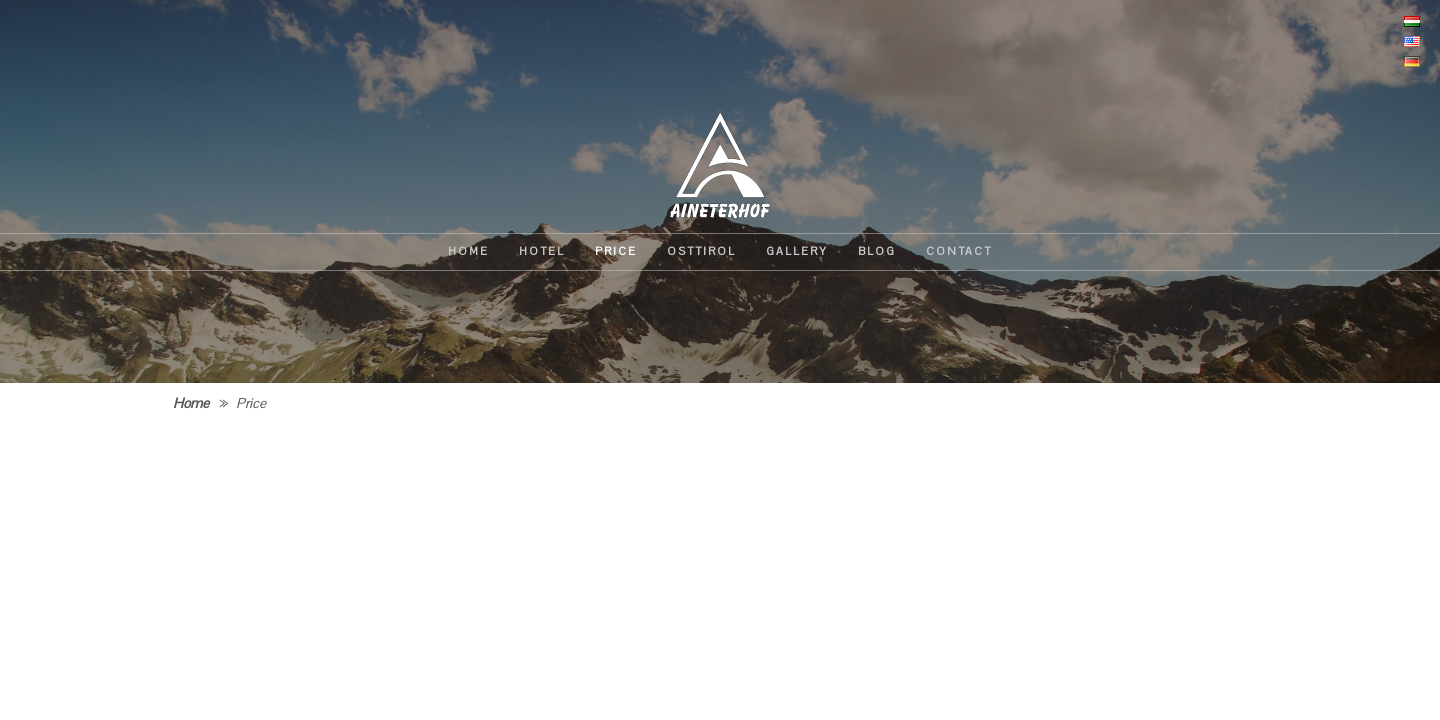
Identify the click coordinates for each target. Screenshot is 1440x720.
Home (191, 403)
